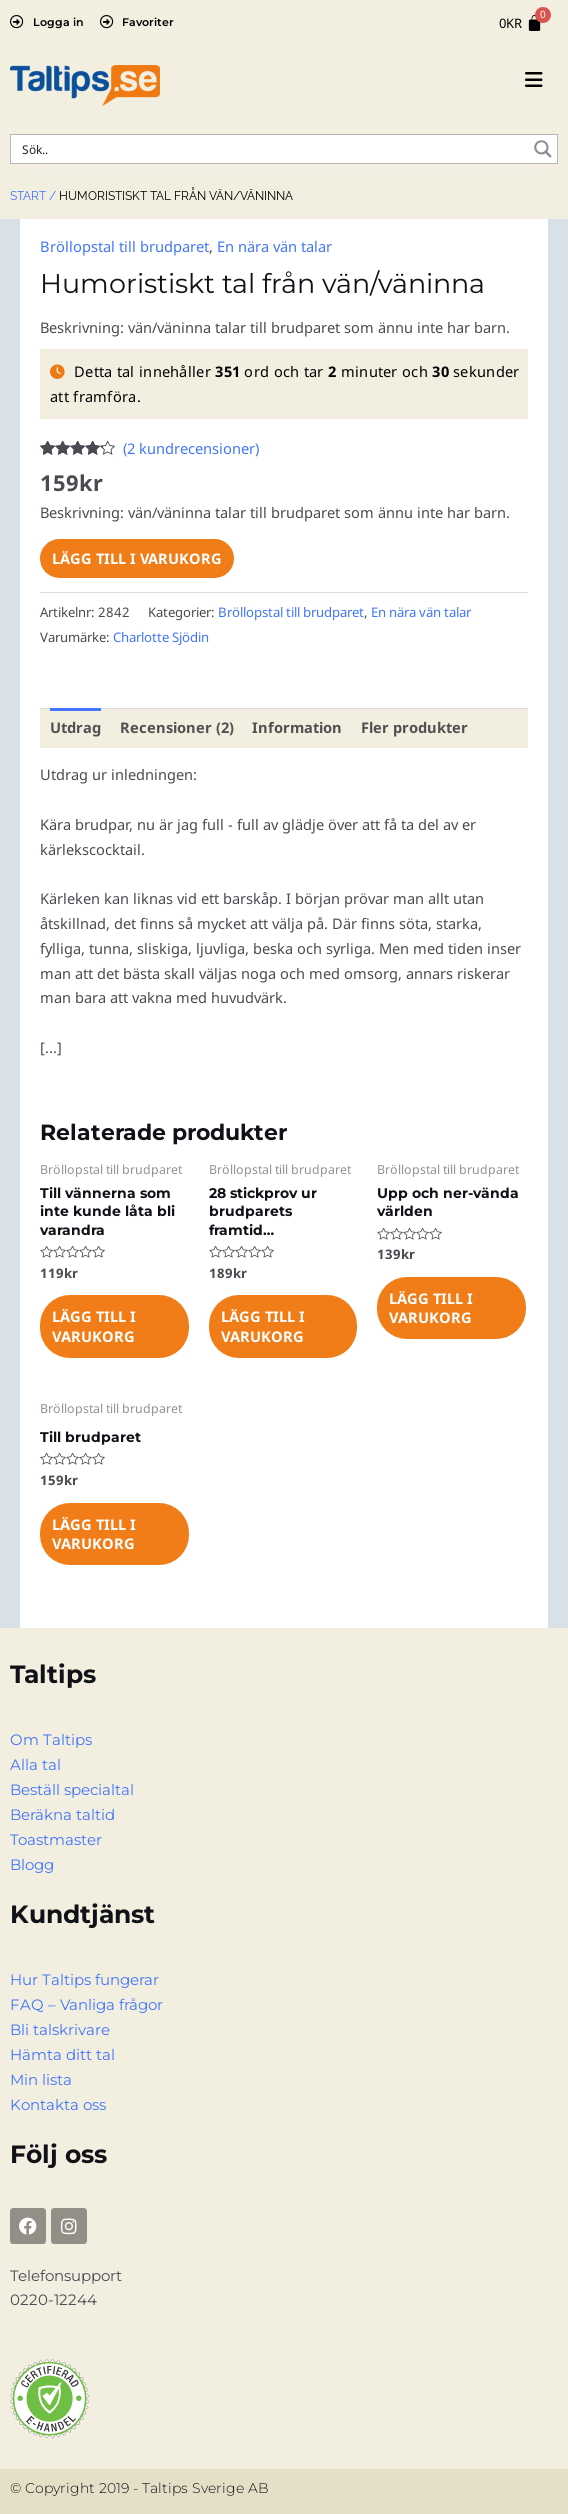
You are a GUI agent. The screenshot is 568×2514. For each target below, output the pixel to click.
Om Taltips (51, 1739)
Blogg (32, 1863)
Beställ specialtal (72, 1789)
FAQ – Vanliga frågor (86, 2003)
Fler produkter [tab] (410, 727)
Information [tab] (294, 727)
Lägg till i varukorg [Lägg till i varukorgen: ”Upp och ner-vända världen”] (431, 1306)
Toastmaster (56, 1838)
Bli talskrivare (60, 2027)
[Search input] (271, 149)
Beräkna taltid (62, 1813)
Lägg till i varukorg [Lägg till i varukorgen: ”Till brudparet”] (94, 1531)
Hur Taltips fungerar (84, 1978)
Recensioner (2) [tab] (176, 727)
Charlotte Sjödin (161, 636)
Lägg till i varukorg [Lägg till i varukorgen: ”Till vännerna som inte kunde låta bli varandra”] (94, 1325)
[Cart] (521, 23)
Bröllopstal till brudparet (124, 246)
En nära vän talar (273, 246)
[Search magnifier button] (543, 149)
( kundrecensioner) (191, 448)
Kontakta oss (58, 2102)
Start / (33, 196)
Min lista (41, 2077)
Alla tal (35, 1764)
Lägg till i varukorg (137, 558)
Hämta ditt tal (62, 2052)
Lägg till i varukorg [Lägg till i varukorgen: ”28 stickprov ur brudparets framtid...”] (263, 1325)
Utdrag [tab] (75, 727)
